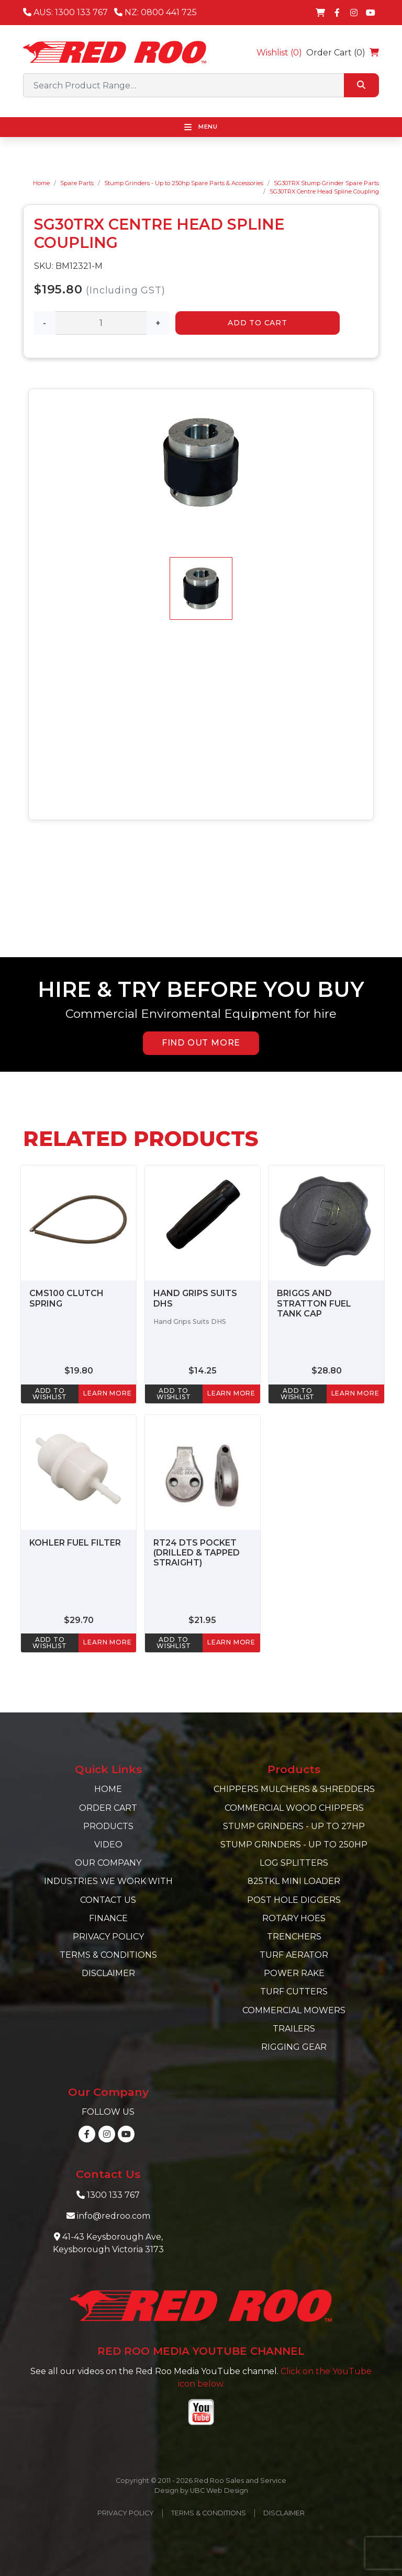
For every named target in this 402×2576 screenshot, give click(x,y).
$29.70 (79, 1620)
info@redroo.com (113, 2216)
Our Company (108, 1863)
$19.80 (78, 1371)
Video (108, 1844)
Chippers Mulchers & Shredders (294, 1789)
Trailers (294, 2029)
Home (41, 183)
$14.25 (202, 1371)
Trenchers (294, 1937)
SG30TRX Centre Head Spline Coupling (324, 191)
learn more (107, 1393)
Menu (201, 127)
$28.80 (326, 1371)
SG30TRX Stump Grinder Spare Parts (326, 183)
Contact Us (108, 1900)
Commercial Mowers (293, 2010)
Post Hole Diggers (294, 1900)
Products (108, 1826)
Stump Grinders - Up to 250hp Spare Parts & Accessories (183, 183)
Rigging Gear (294, 2047)
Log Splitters (294, 1863)
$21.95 (202, 1620)
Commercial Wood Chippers (294, 1808)
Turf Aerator (294, 1955)
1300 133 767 (113, 2195)
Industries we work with (108, 1881)
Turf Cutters (294, 1991)
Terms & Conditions (108, 1955)
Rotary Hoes (294, 1918)
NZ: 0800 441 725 (155, 12)
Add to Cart (257, 322)
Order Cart (108, 1808)
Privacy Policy (108, 1937)
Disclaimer (108, 1973)
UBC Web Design (219, 2490)
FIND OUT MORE (201, 1043)
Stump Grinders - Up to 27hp (294, 1826)
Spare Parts (77, 183)
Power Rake (294, 1973)
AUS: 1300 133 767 (65, 12)
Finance (108, 1918)
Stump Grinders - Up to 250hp (293, 1844)
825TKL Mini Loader (294, 1881)
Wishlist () (279, 53)
